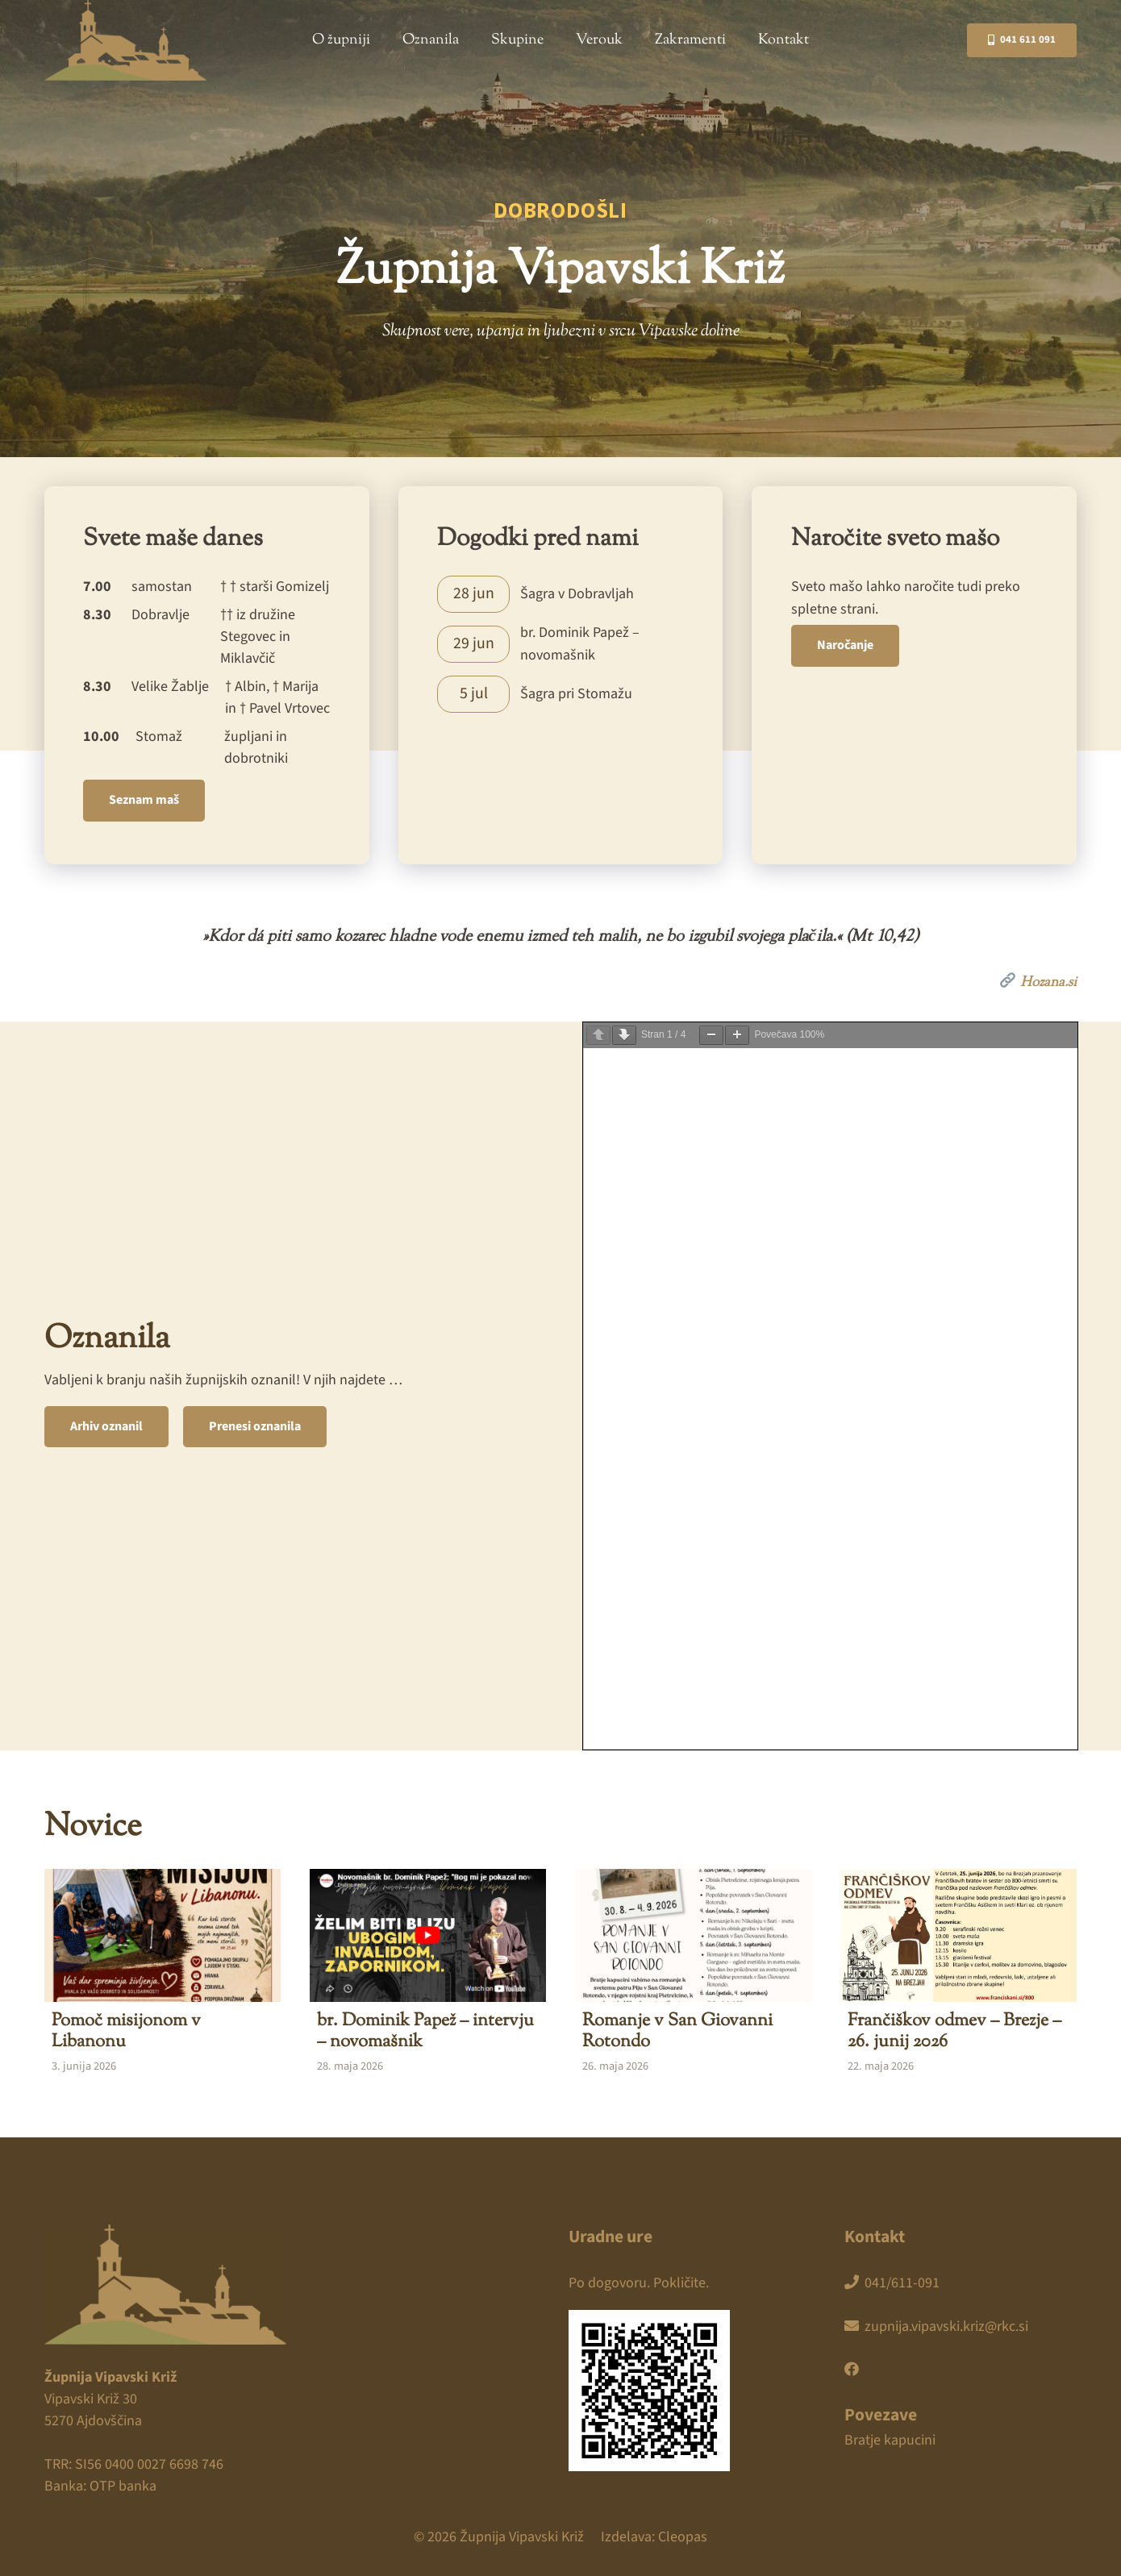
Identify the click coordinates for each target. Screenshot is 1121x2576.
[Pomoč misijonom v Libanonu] (162, 1974)
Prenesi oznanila (255, 1426)
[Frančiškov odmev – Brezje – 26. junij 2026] (958, 1974)
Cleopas (682, 2537)
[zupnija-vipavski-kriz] (125, 40)
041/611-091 (892, 2283)
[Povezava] (560, 594)
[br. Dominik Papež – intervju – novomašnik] (428, 1974)
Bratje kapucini (890, 2440)
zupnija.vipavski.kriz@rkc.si (936, 2326)
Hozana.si (1038, 981)
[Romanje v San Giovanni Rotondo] (693, 1974)
